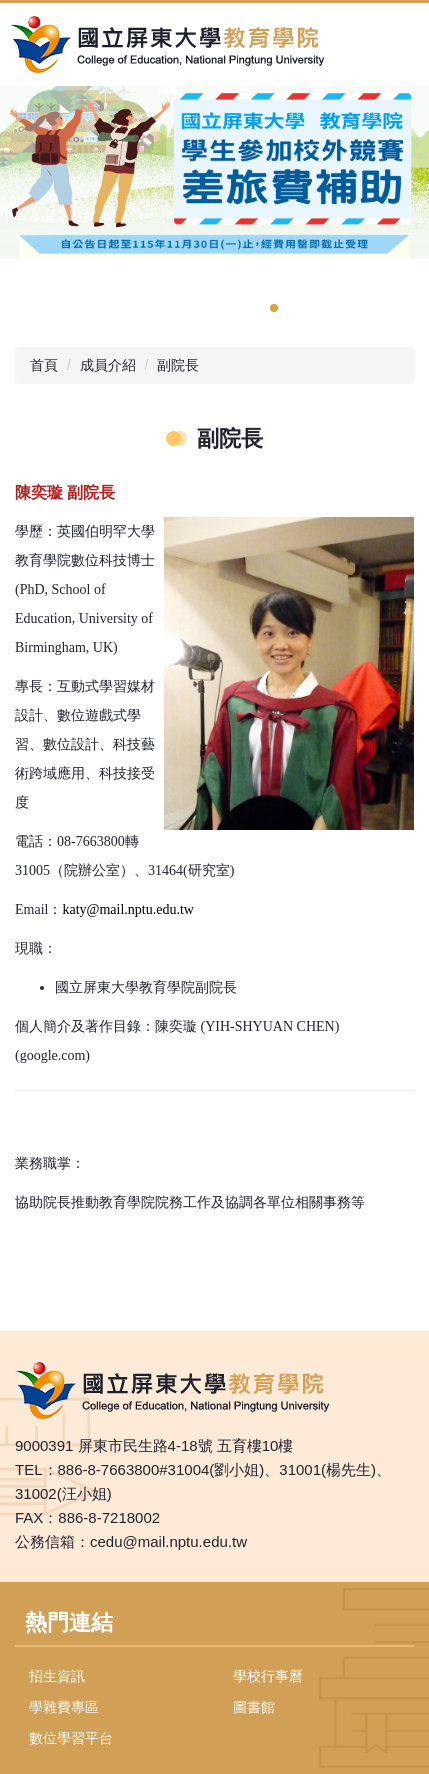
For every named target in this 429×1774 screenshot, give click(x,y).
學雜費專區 (64, 1707)
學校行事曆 (268, 1676)
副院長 (178, 365)
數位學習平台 (71, 1738)
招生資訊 (57, 1676)
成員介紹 (108, 365)
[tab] (274, 308)
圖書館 (254, 1707)
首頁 (44, 365)
